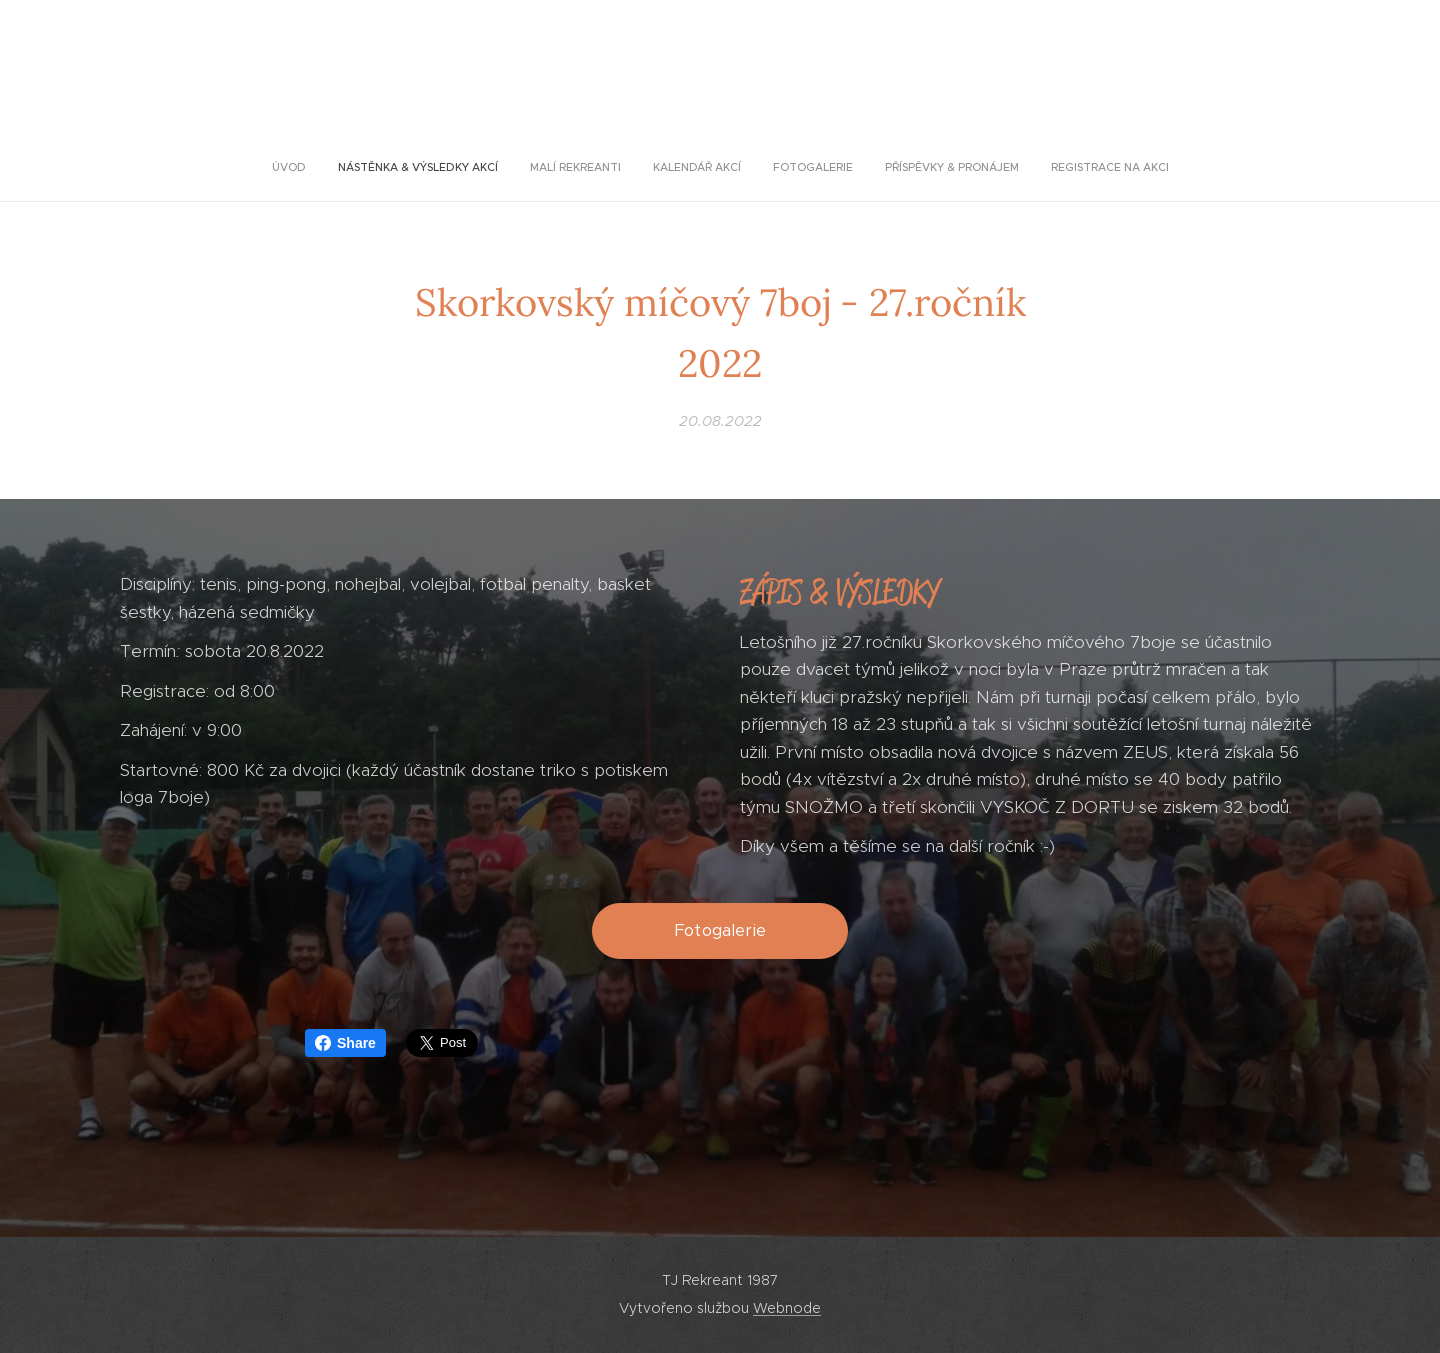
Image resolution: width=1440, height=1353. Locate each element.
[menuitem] (632, 167)
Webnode (787, 1308)
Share (345, 1043)
